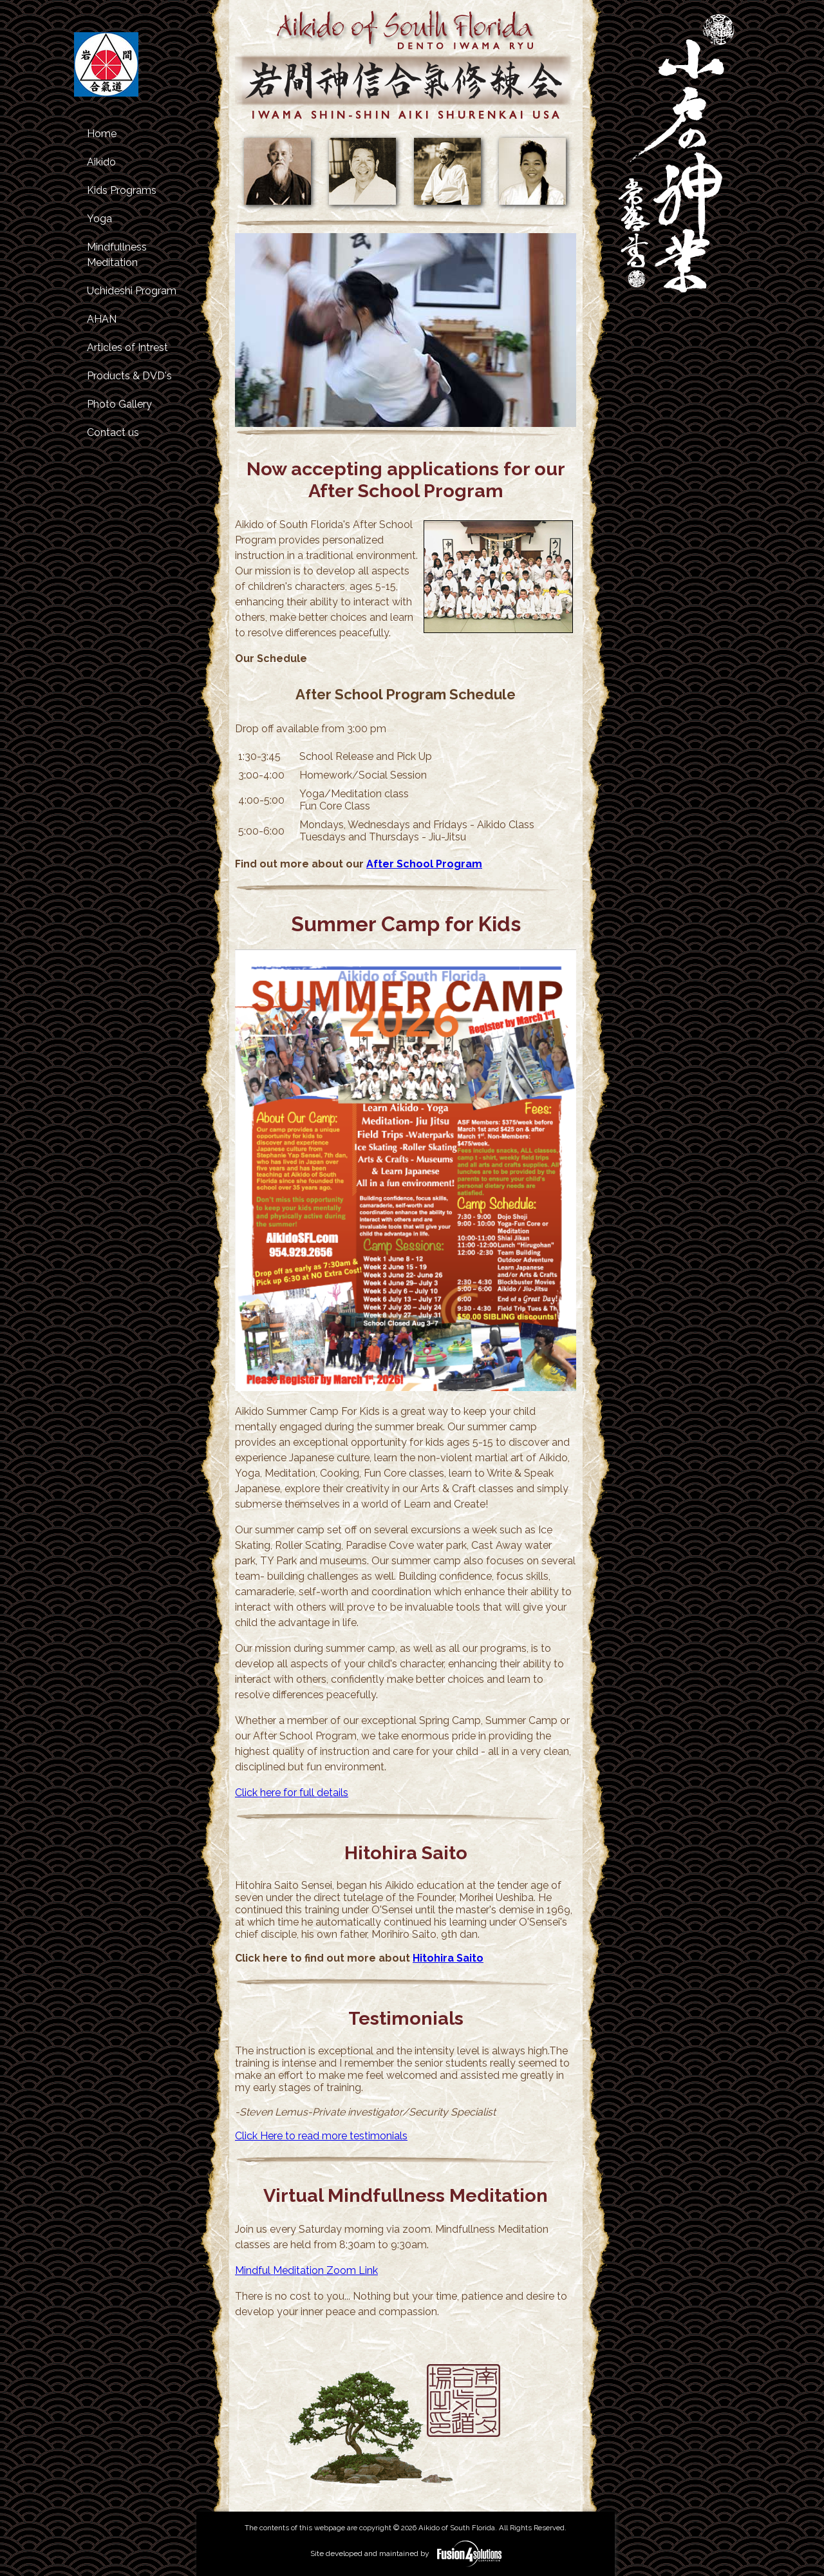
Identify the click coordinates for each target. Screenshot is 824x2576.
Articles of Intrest (127, 347)
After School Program (424, 864)
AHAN (102, 319)
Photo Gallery (119, 404)
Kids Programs (121, 190)
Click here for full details (291, 1792)
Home (102, 134)
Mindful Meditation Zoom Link (306, 2270)
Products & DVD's (129, 376)
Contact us (113, 432)
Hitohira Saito (448, 1958)
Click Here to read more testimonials (321, 2136)
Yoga (99, 219)
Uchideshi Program (131, 291)
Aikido (101, 162)
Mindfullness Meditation (117, 255)
